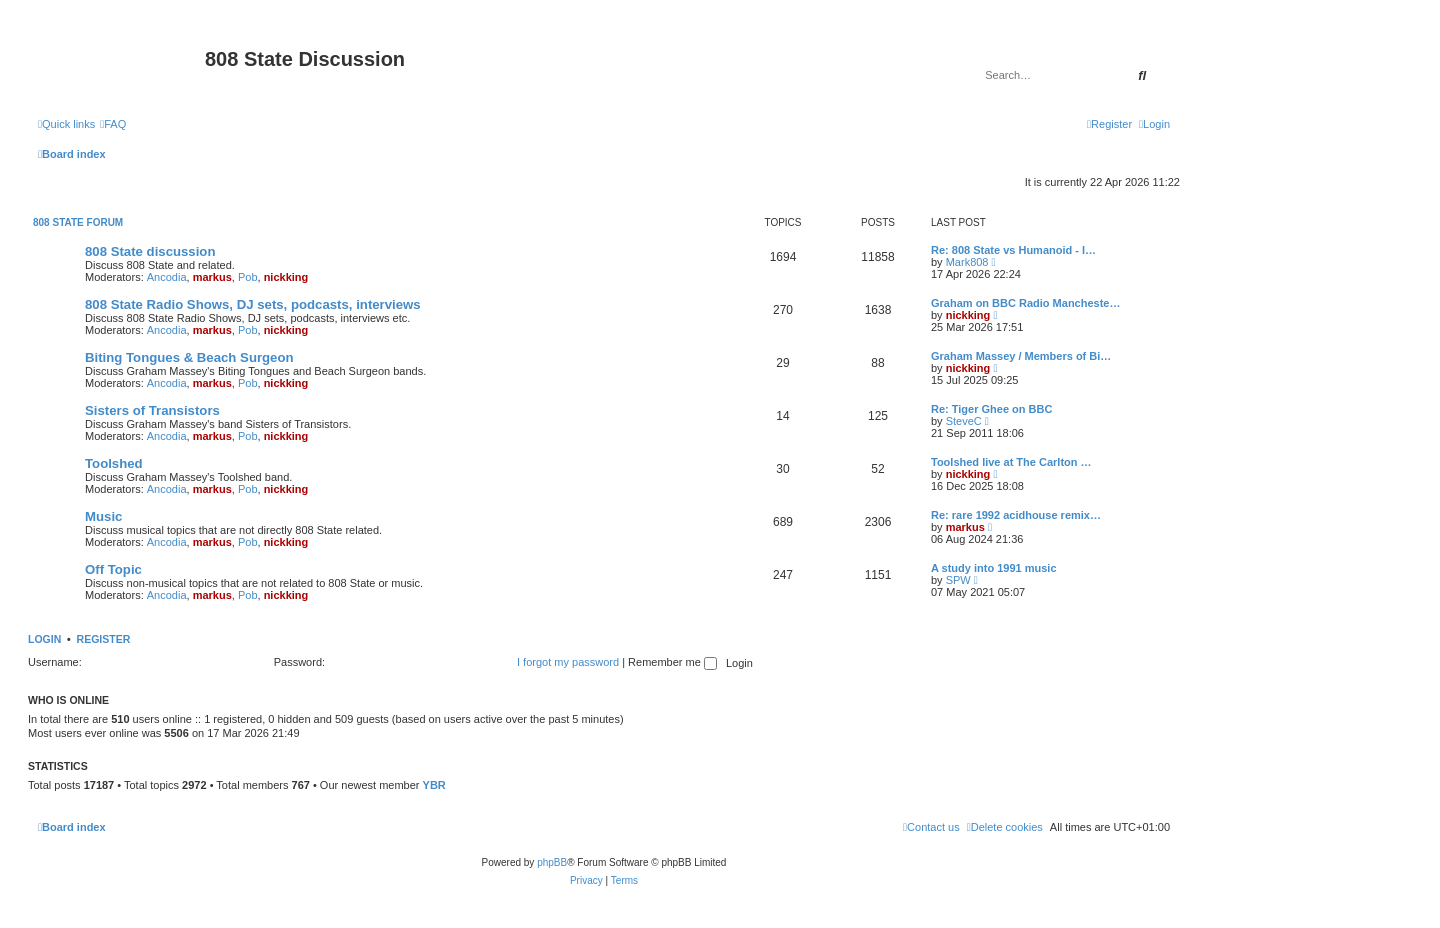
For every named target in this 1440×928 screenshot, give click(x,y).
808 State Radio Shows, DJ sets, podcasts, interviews (253, 304)
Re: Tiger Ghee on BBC (991, 409)
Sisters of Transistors (152, 410)
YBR (434, 785)
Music (103, 516)
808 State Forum (78, 222)
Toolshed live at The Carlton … (1011, 462)
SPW (958, 580)
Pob (248, 277)
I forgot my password (568, 662)
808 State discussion (150, 251)
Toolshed (114, 463)
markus (212, 277)
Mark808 (967, 262)
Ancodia (167, 277)
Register (104, 639)
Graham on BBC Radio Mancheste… (1025, 303)
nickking (286, 277)
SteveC (964, 421)
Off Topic (113, 569)
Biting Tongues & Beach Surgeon (189, 357)
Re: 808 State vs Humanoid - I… (1013, 250)
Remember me (672, 662)
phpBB (552, 862)
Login (44, 639)
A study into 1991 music (994, 568)
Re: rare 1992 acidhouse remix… (1016, 515)
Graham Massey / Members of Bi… (1021, 356)
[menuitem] (113, 124)
